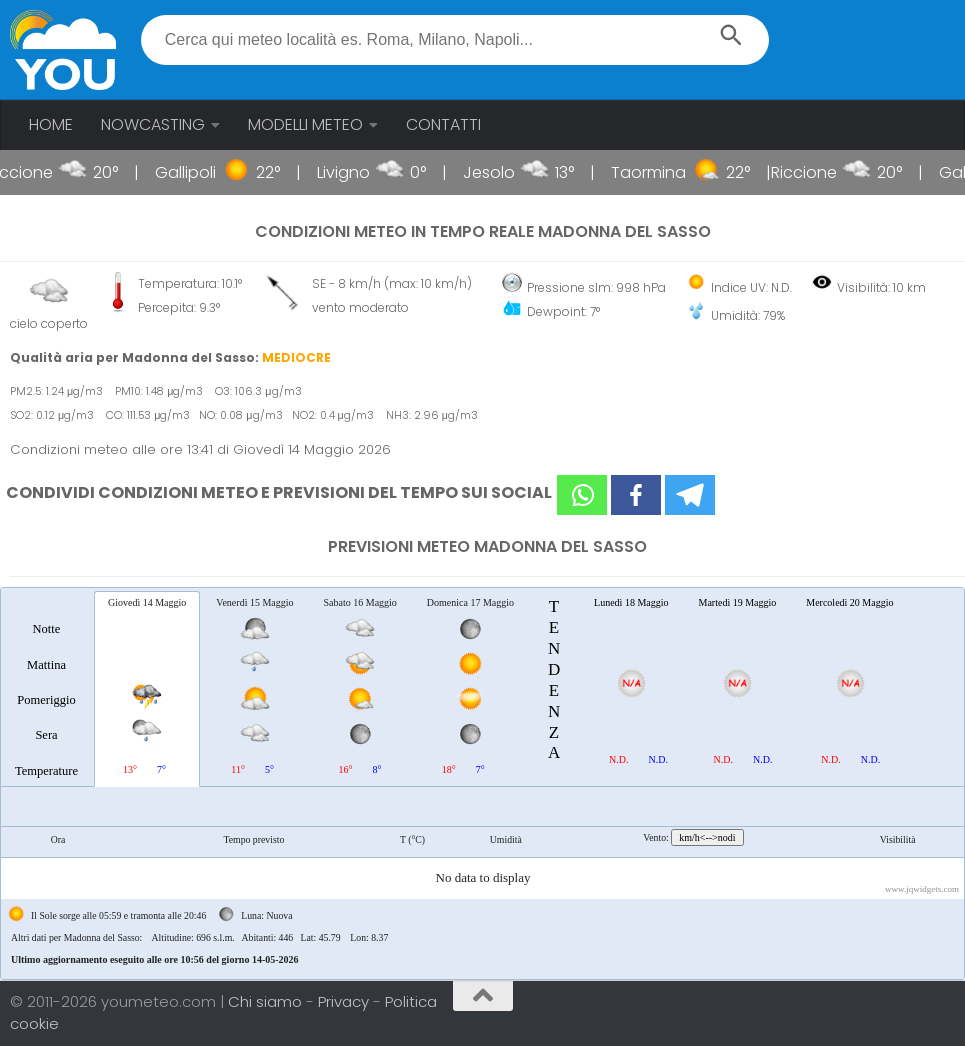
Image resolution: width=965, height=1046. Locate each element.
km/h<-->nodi (707, 837)
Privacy (345, 1001)
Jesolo (510, 172)
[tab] (46, 688)
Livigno (364, 172)
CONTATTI (443, 124)
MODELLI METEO (305, 124)
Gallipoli (206, 172)
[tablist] (482, 783)
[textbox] (455, 40)
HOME (51, 124)
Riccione (41, 172)
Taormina (669, 172)
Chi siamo (267, 1001)
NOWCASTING (153, 124)
